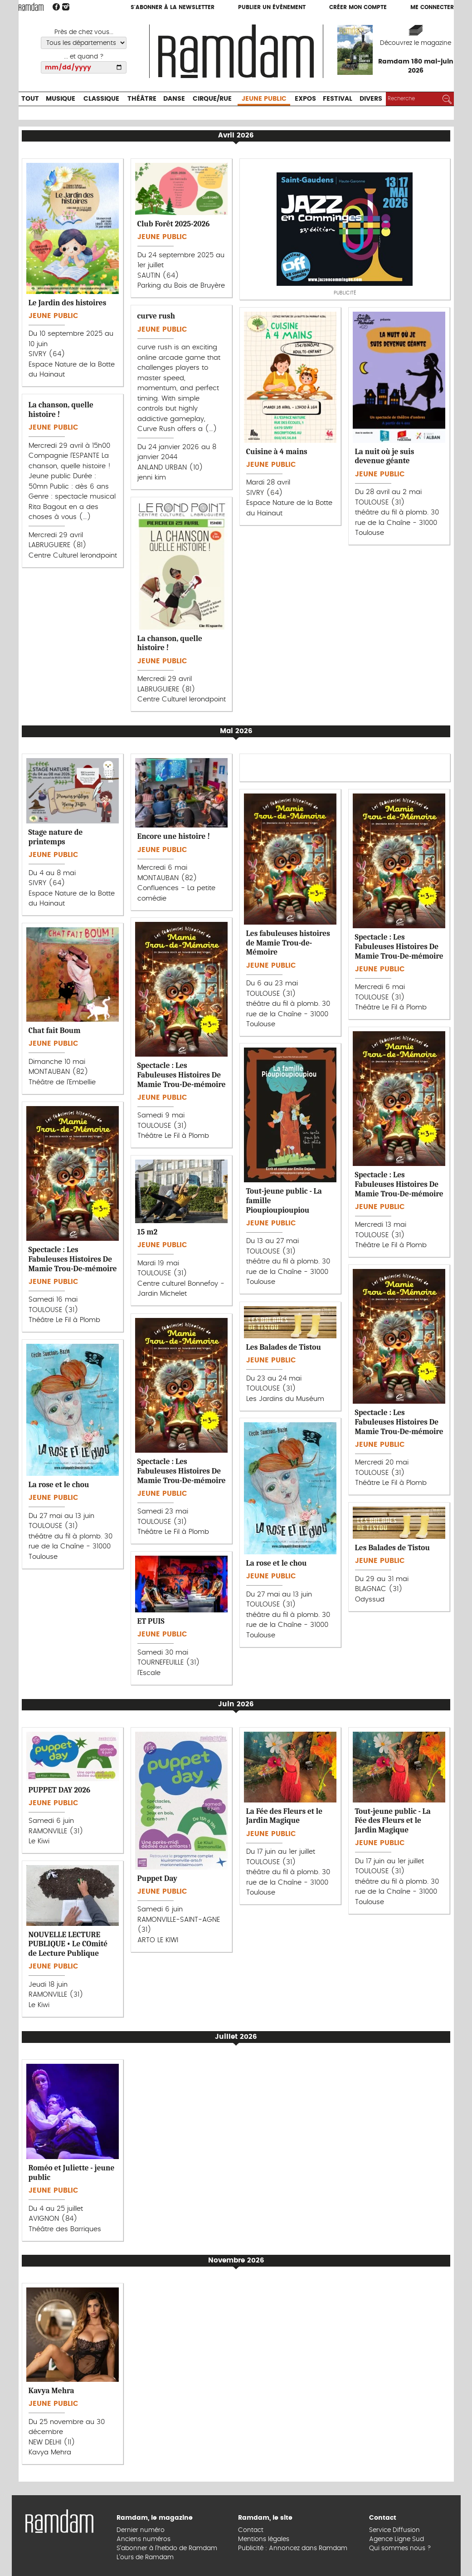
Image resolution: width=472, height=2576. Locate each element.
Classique (101, 99)
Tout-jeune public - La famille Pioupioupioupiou (284, 1200)
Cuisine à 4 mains (276, 451)
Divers (371, 99)
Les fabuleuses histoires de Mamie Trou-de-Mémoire (288, 942)
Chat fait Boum (55, 1030)
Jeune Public (264, 99)
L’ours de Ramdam (145, 2557)
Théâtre (141, 99)
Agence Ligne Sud (396, 2539)
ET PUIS (151, 1621)
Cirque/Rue (212, 99)
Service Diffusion (394, 2530)
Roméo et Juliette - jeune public (72, 2172)
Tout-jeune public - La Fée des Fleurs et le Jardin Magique (393, 1820)
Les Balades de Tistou (283, 1347)
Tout (30, 99)
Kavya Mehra (51, 2390)
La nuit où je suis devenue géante (384, 456)
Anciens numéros (143, 2539)
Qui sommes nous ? (400, 2548)
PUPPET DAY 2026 (60, 1789)
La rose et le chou (59, 1484)
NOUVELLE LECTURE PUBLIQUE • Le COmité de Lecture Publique (68, 1944)
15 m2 (147, 1231)
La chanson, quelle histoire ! (61, 409)
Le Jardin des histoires (68, 302)
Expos (305, 99)
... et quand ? (84, 57)
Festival (337, 99)
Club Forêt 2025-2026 (173, 223)
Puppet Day (157, 1878)
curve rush (156, 315)
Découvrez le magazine (415, 43)
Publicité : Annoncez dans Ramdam (292, 2548)
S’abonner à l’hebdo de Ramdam (167, 2548)
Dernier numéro (141, 2530)
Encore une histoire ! (173, 836)
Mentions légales (263, 2539)
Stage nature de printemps (56, 837)
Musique (60, 99)
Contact (250, 2530)
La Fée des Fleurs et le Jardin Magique (284, 1816)
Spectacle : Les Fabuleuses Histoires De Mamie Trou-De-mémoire (399, 946)
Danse (174, 99)
